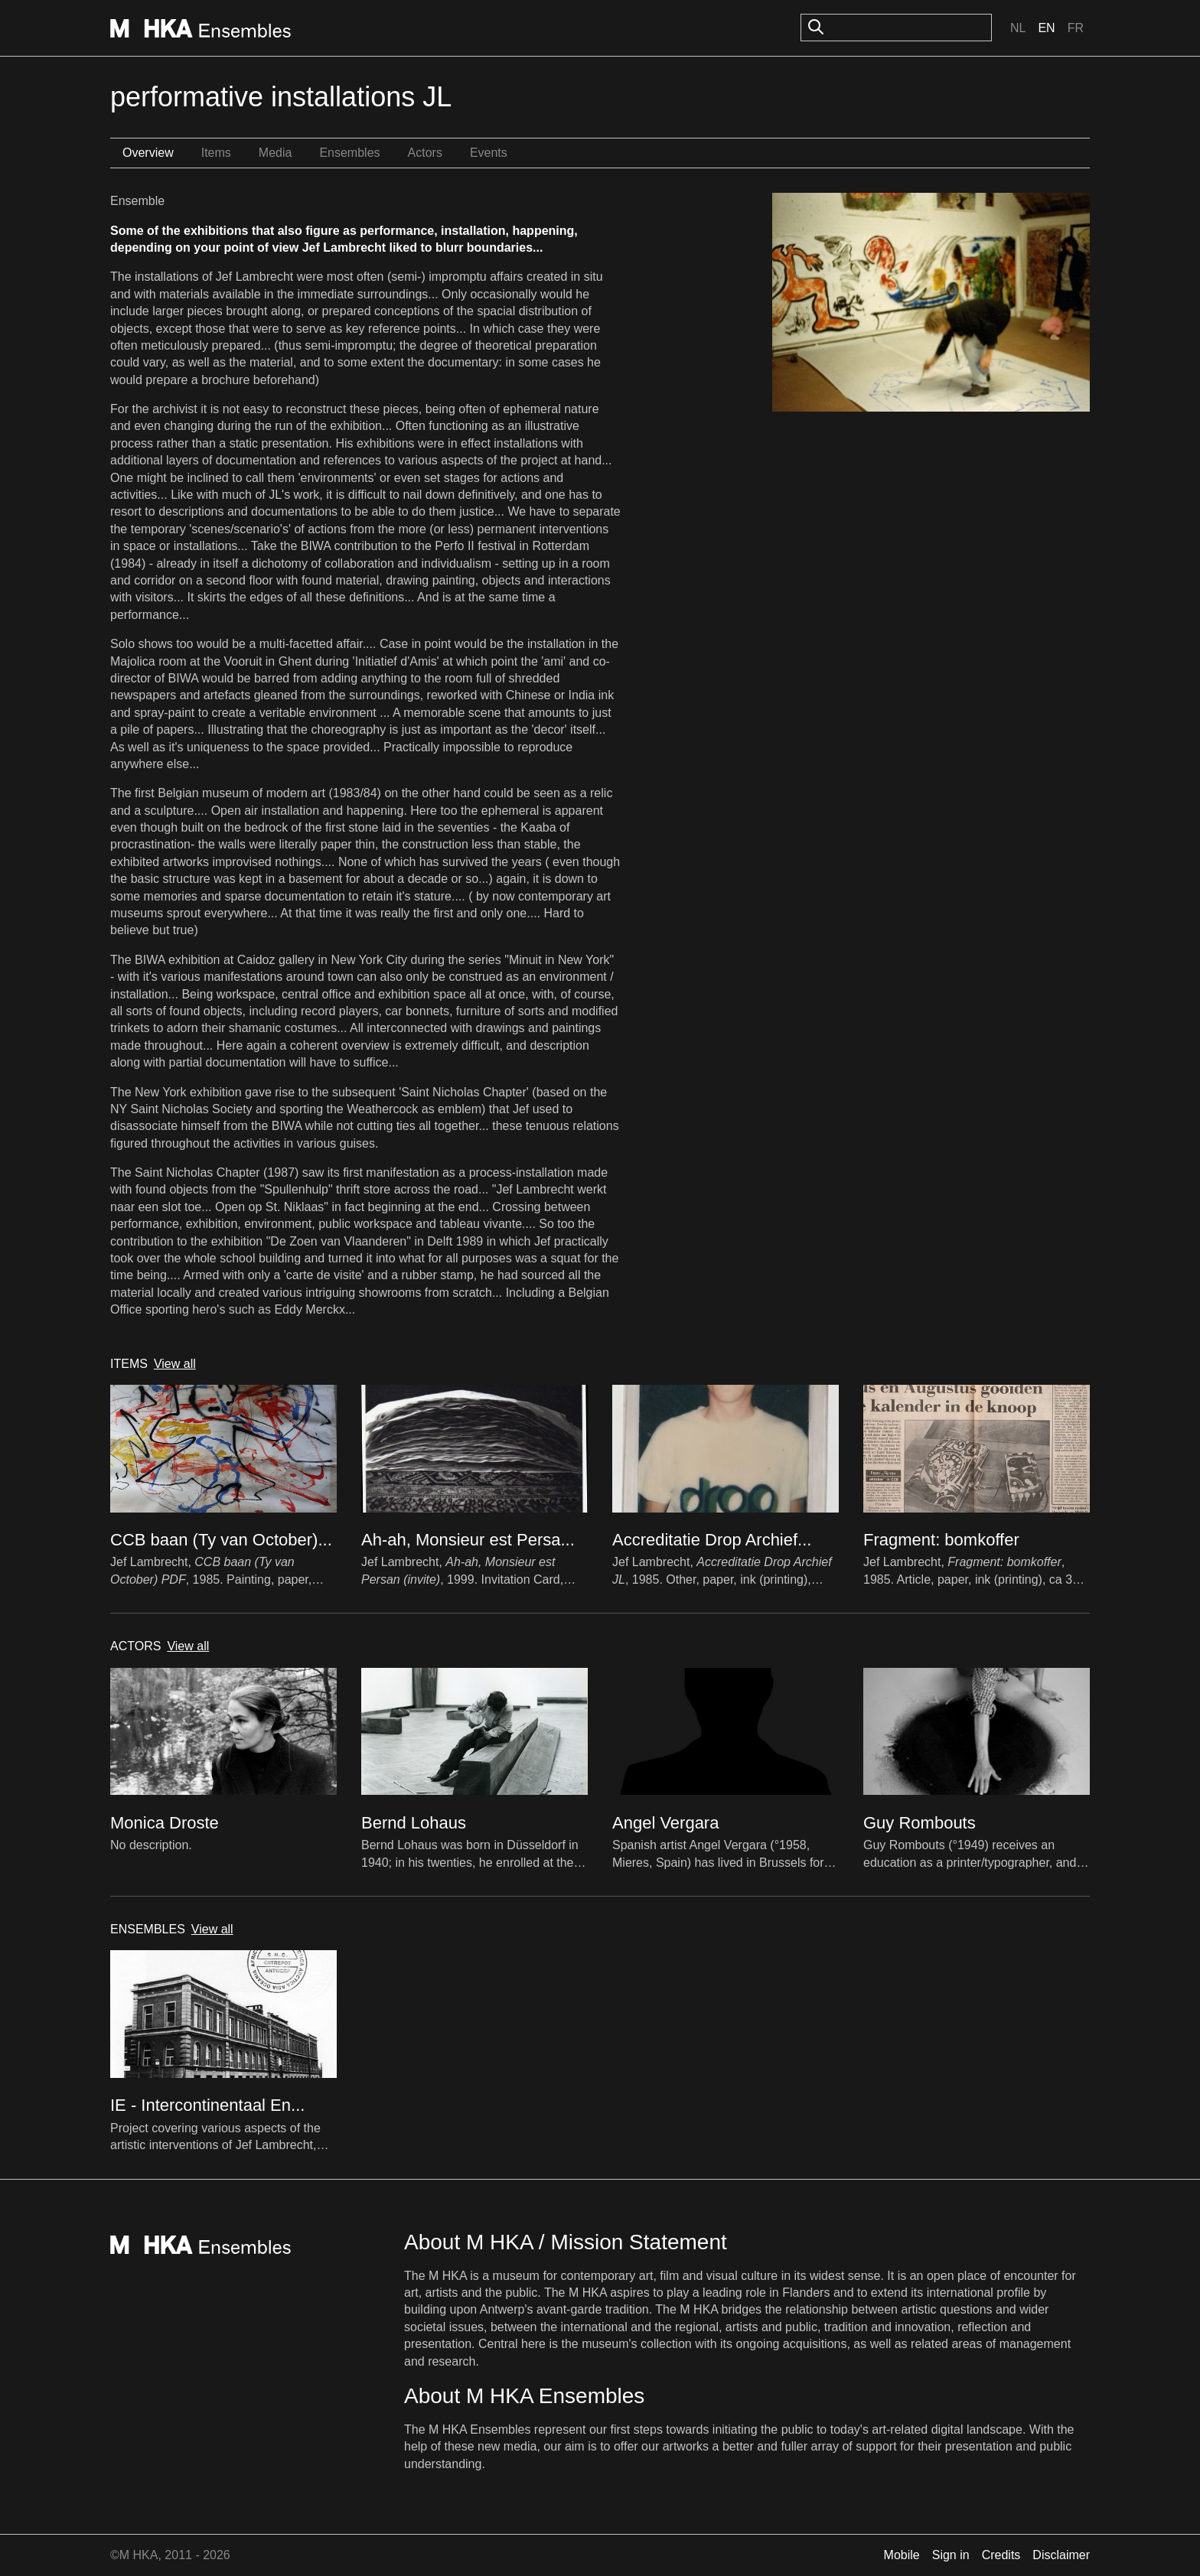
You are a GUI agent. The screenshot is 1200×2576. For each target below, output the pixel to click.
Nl (1018, 27)
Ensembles (349, 152)
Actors (425, 152)
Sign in (951, 2554)
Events (488, 152)
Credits (1001, 2554)
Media (275, 152)
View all (175, 1363)
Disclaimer (1061, 2554)
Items (216, 152)
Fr (1076, 27)
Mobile (902, 2554)
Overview (148, 152)
